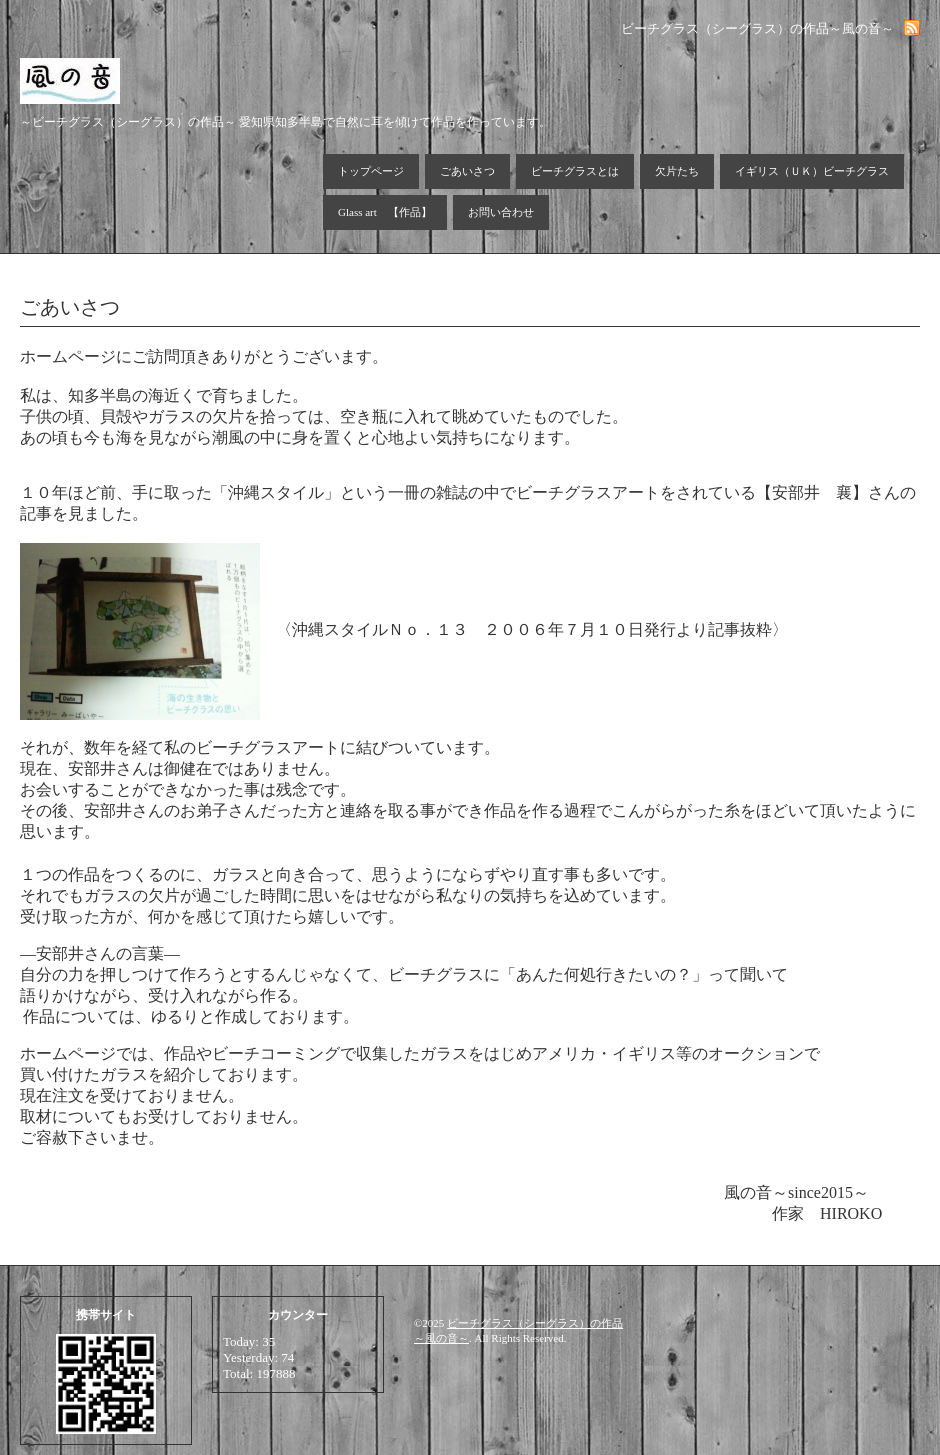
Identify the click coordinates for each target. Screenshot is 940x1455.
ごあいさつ (467, 171)
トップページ (371, 171)
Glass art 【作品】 (385, 212)
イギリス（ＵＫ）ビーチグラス (812, 171)
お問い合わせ (501, 212)
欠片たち (677, 171)
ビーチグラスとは (575, 171)
